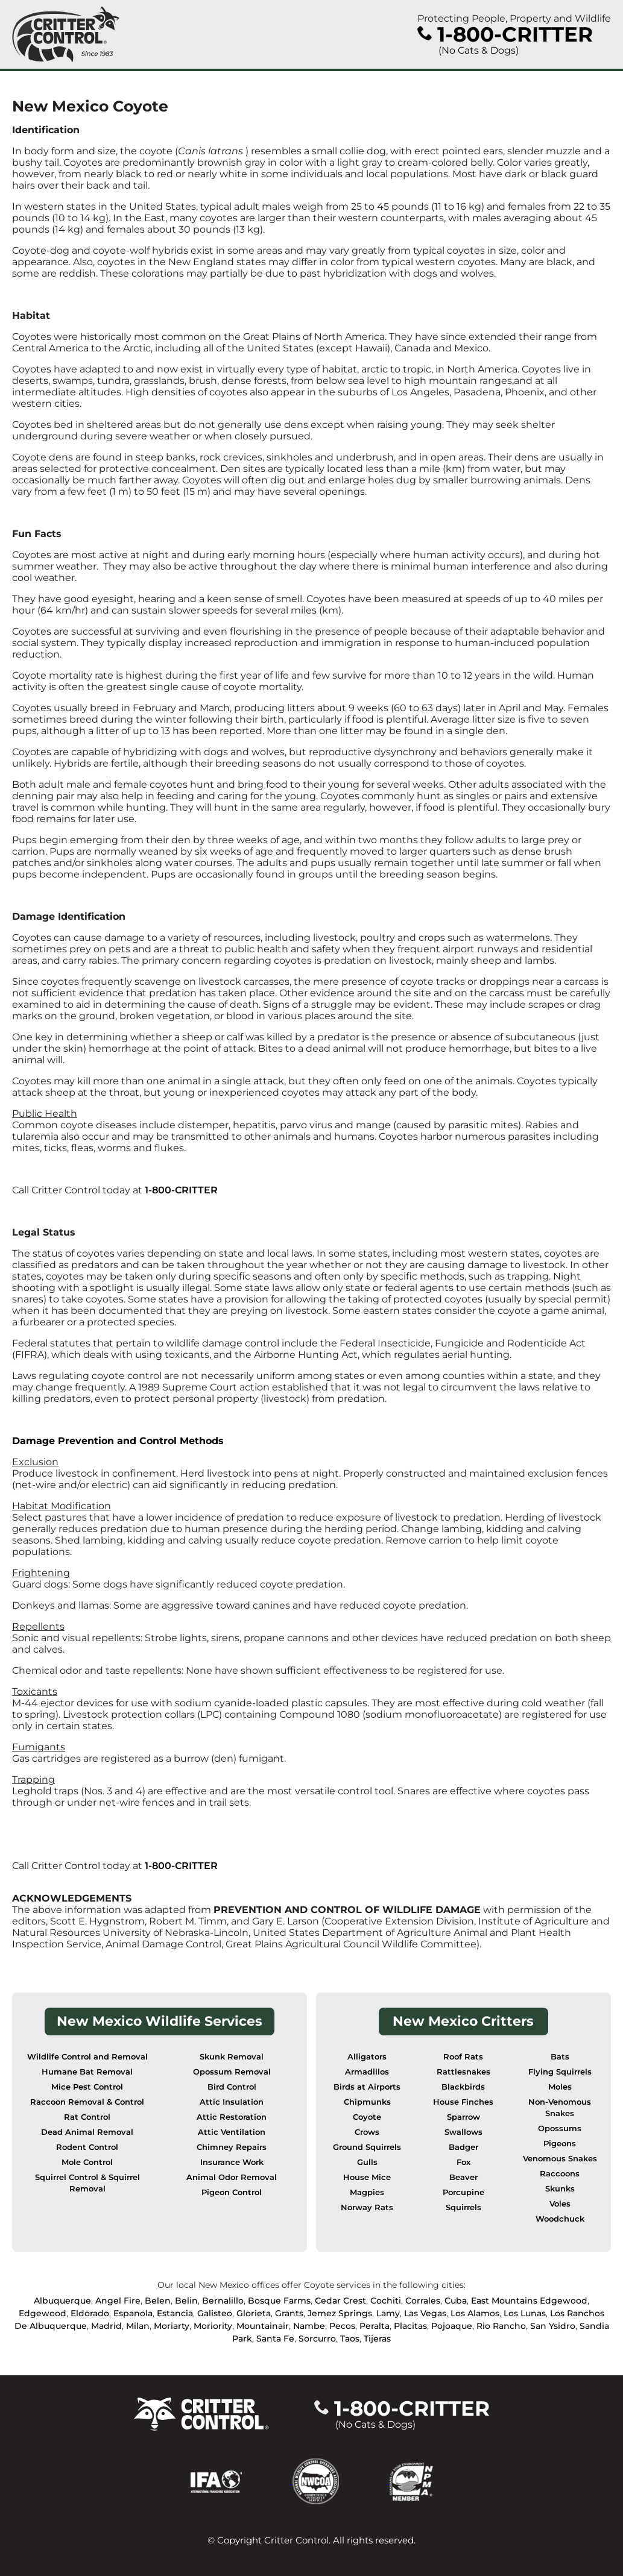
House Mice (367, 2177)
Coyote (367, 2117)
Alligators (367, 2056)
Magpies (367, 2192)
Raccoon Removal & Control (87, 2101)
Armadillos (367, 2071)
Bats (560, 2056)
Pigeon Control (231, 2192)
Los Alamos (475, 2313)
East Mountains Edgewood (529, 2300)
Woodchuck (560, 2218)
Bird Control (231, 2086)
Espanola (133, 2313)
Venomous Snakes (560, 2158)
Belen (158, 2300)
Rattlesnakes (463, 2071)
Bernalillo (223, 2300)
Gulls (367, 2162)
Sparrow (463, 2117)
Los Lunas (525, 2313)
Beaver (463, 2177)
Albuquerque (62, 2300)
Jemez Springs (340, 2313)
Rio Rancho (501, 2325)
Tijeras (377, 2338)
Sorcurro (317, 2338)
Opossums (559, 2128)
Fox (463, 2162)
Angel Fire (118, 2300)
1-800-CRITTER (181, 1190)
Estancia (175, 2313)
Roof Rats (463, 2056)
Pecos (342, 2325)
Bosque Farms (279, 2300)
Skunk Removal (232, 2056)
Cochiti (385, 2300)
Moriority (213, 2325)
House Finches (463, 2101)
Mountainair (262, 2325)
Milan (138, 2325)
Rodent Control (87, 2147)
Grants (289, 2313)
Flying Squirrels (560, 2071)
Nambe (309, 2325)
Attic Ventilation (231, 2132)
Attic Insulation (232, 2101)
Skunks (560, 2188)
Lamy (388, 2313)
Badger (463, 2147)
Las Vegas (425, 2313)
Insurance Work (232, 2162)
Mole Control (87, 2162)
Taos (349, 2338)
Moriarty (171, 2325)
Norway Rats (367, 2207)
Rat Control (87, 2117)
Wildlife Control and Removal (87, 2056)
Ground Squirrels (367, 2147)
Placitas (410, 2325)
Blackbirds (463, 2086)
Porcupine (463, 2192)
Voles (560, 2203)
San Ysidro (552, 2325)
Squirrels (463, 2207)
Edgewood (42, 2313)
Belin (186, 2300)
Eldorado (90, 2313)
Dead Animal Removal (87, 2132)
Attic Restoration (232, 2117)
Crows (367, 2132)
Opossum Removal (232, 2071)
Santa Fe (275, 2338)
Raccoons (560, 2173)
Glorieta (253, 2313)
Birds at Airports (367, 2086)
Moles (560, 2086)
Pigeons (559, 2143)
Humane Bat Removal (87, 2071)
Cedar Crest (340, 2300)
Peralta (374, 2325)
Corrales (422, 2300)
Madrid (106, 2325)
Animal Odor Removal (231, 2177)
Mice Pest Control (87, 2086)
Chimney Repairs (232, 2147)
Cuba (455, 2300)
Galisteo (214, 2313)
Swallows (463, 2132)
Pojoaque (451, 2325)
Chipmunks (367, 2101)
